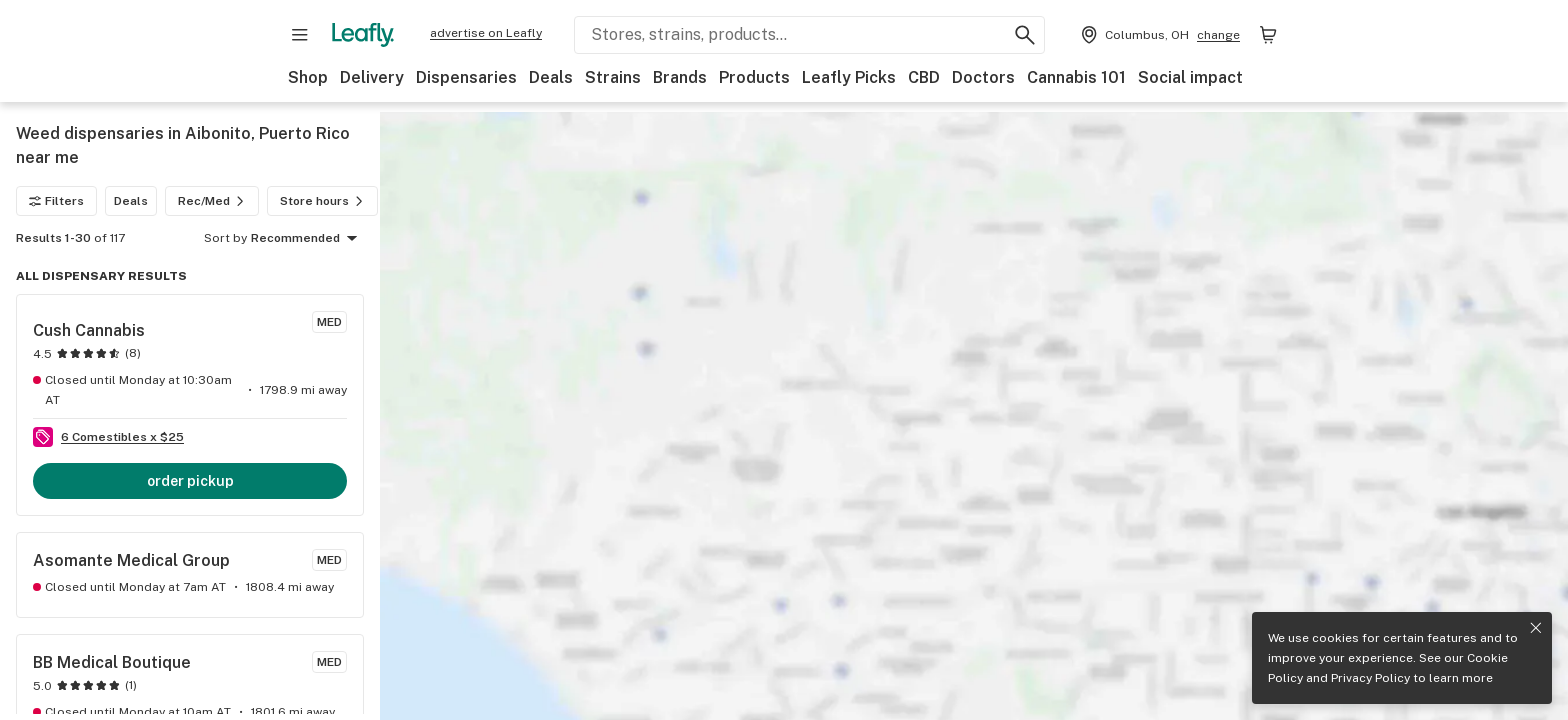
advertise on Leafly (486, 33)
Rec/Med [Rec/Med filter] (214, 201)
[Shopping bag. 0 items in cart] (1268, 35)
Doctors (983, 77)
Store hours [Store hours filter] (324, 201)
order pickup (190, 481)
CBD (924, 77)
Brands (680, 77)
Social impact (1190, 77)
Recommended (307, 239)
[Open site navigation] (300, 35)
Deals (551, 77)
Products (754, 77)
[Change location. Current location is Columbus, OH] (1158, 35)
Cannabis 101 (1076, 77)
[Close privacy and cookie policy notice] (1536, 628)
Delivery (372, 77)
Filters (56, 201)
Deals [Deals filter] (131, 201)
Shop (308, 77)
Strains (613, 77)
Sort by (225, 238)
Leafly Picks (849, 77)
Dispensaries (466, 77)
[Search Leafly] (809, 35)
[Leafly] (363, 35)
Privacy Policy (1370, 678)
